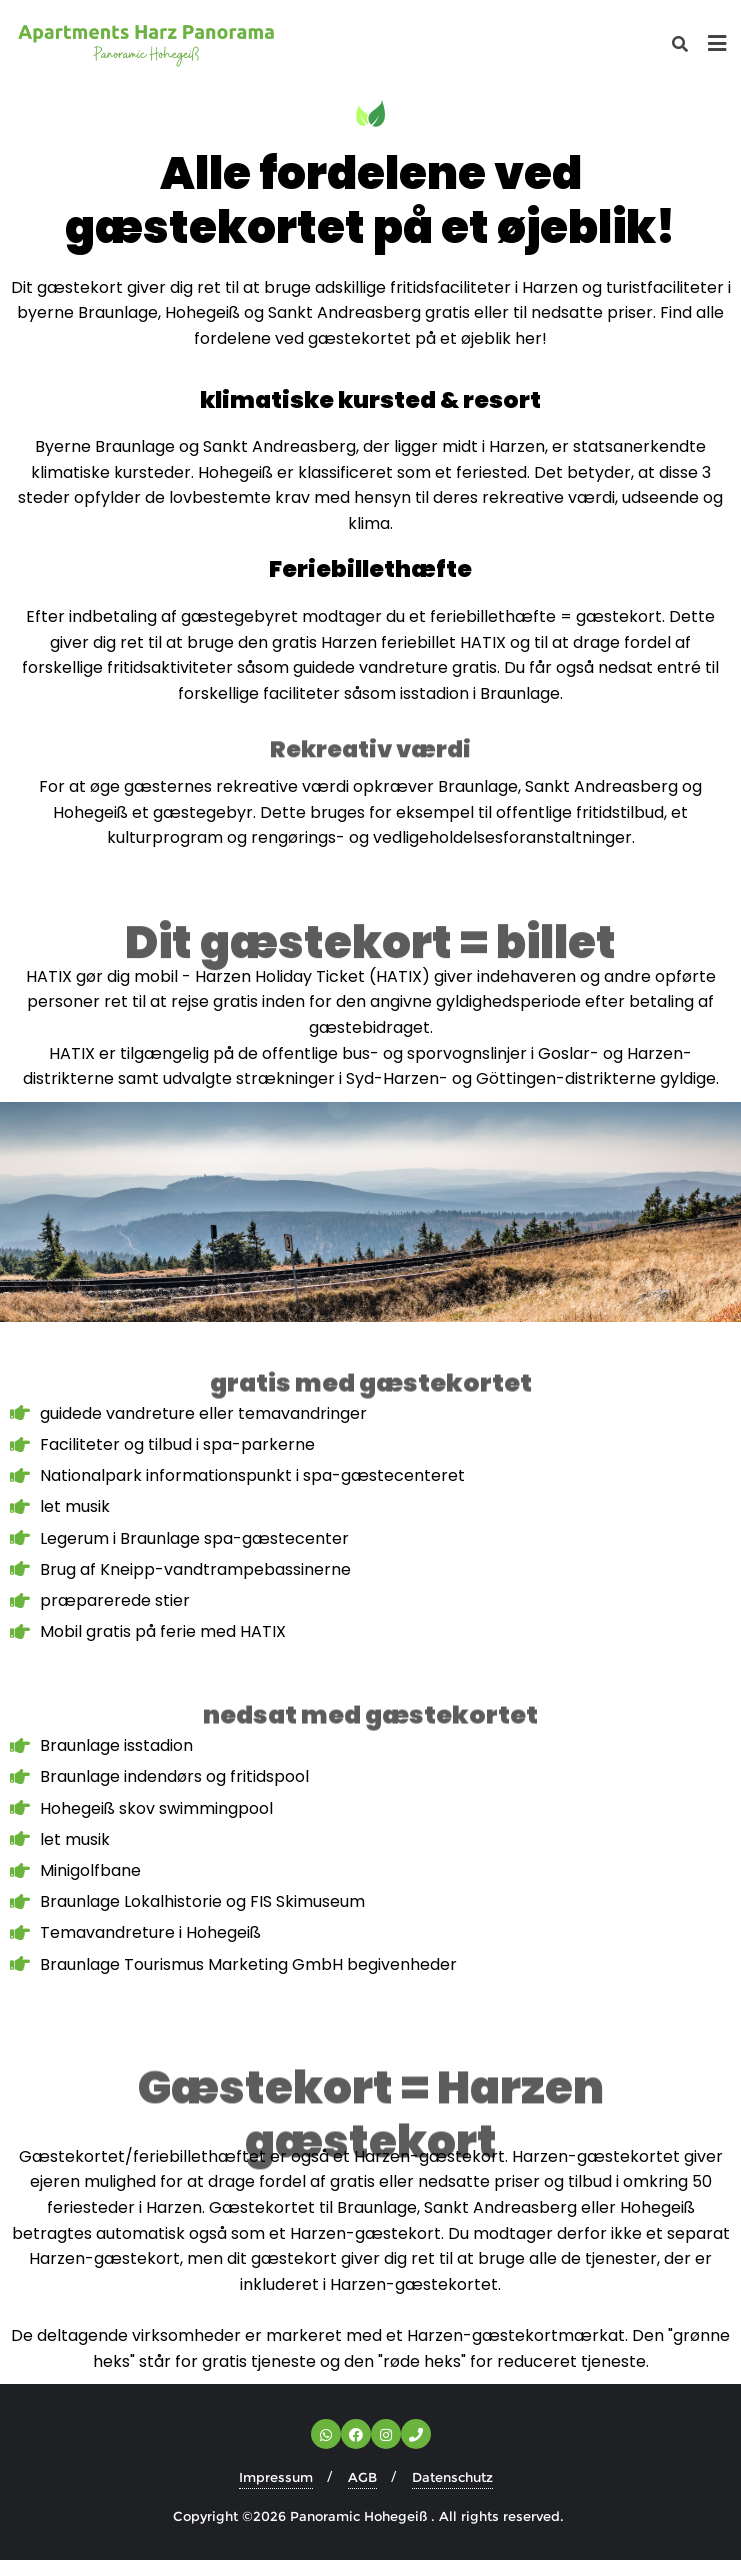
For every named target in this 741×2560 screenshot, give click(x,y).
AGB (362, 2477)
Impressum (276, 2477)
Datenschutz (452, 2477)
